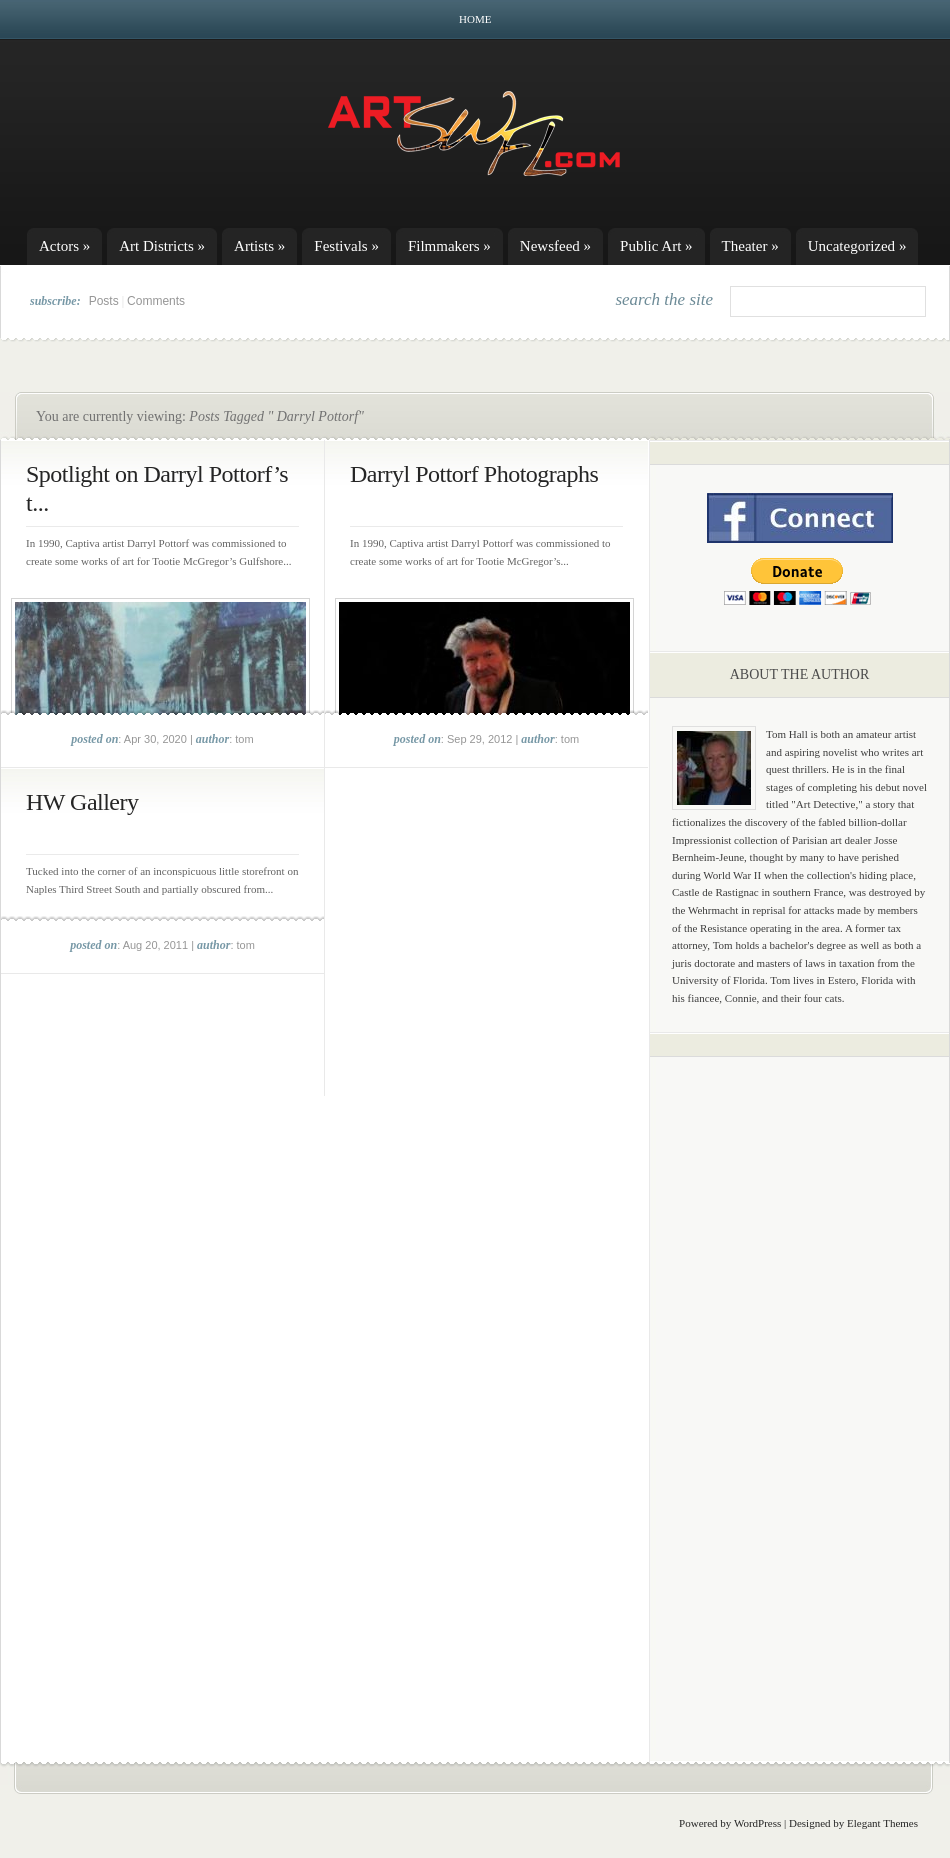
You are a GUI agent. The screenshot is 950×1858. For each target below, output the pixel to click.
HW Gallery (82, 802)
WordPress (757, 1823)
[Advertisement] (800, 1385)
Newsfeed (555, 246)
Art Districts (162, 246)
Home (475, 19)
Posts (104, 301)
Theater (750, 246)
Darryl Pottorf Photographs (474, 474)
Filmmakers (449, 246)
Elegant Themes (882, 1823)
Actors (64, 246)
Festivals (346, 246)
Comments (156, 301)
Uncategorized (857, 246)
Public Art (656, 246)
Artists (259, 246)
